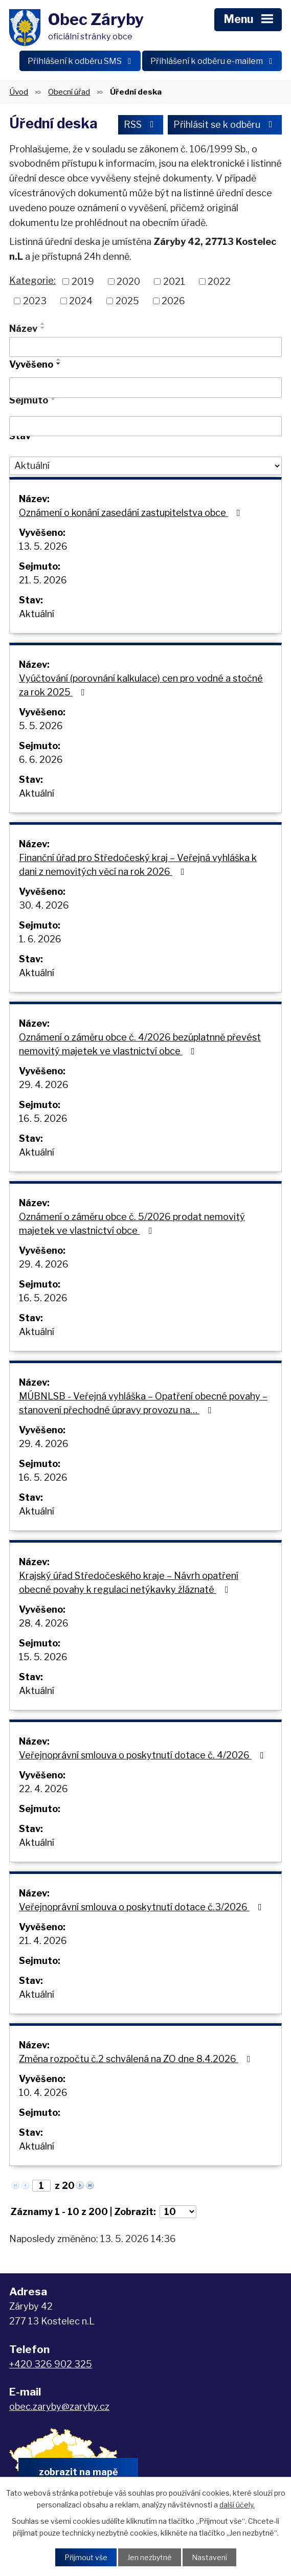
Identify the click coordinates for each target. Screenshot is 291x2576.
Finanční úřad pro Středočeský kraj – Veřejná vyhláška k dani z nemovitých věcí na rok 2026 (138, 864)
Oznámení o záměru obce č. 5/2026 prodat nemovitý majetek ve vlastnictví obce (132, 1223)
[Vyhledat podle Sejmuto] (145, 426)
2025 (127, 301)
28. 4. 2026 (44, 1623)
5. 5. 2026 (41, 725)
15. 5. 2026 (43, 1657)
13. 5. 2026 (43, 546)
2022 (219, 281)
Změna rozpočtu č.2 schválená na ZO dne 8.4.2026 (137, 2058)
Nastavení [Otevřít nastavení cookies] (209, 2557)
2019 (83, 281)
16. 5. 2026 (43, 1118)
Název (23, 328)
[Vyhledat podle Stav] (145, 466)
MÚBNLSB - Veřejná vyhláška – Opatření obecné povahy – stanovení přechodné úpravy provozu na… (143, 1403)
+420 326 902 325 (50, 2364)
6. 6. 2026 (41, 759)
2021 (174, 281)
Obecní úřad (69, 92)
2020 (128, 281)
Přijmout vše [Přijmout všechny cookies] (85, 2557)
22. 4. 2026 (43, 1788)
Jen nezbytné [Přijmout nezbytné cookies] (149, 2557)
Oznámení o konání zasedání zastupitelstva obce (131, 512)
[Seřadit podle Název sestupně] (43, 328)
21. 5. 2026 (43, 580)
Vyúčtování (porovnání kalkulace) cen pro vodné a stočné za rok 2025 (141, 685)
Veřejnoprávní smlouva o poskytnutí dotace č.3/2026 (142, 1907)
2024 (81, 301)
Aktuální (36, 613)
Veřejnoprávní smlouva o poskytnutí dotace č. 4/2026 (143, 1755)
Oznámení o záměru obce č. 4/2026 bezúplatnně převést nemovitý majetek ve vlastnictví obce (140, 1044)
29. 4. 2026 (44, 1084)
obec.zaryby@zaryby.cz (59, 2406)
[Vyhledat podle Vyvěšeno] (145, 387)
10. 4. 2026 (43, 2092)
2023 (35, 301)
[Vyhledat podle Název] (145, 347)
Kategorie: (32, 280)
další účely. (237, 2504)
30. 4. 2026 (44, 905)
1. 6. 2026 (40, 939)
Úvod (18, 92)
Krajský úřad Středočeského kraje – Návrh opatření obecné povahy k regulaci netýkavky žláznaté (128, 1582)
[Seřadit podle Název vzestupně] (43, 324)
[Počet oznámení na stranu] (178, 2211)
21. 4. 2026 (43, 1940)
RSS (141, 124)
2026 (173, 301)
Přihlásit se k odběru (225, 124)
